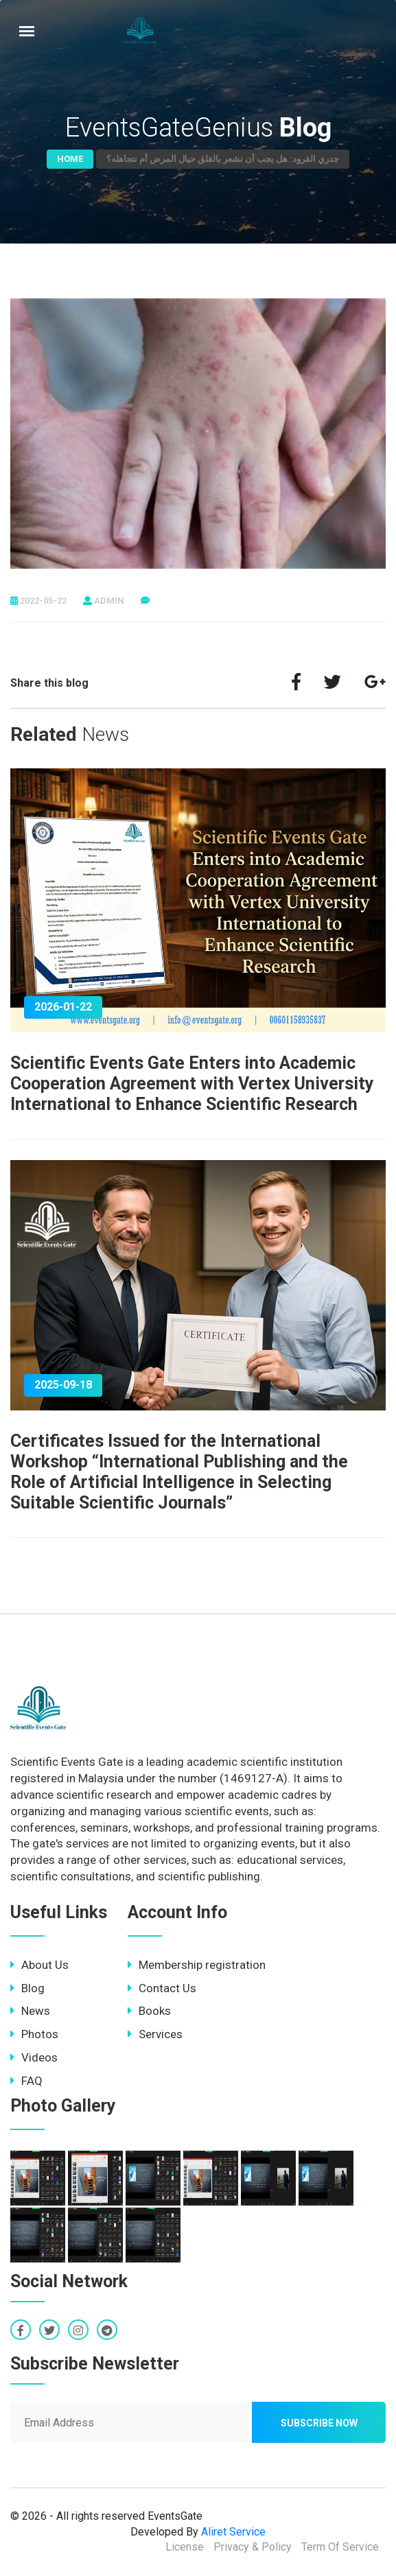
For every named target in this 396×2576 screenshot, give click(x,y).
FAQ (26, 2081)
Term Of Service (340, 2546)
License (184, 2546)
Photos (34, 2034)
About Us (39, 1965)
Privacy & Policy (252, 2546)
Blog (27, 1988)
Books (149, 2011)
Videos (34, 2057)
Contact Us (162, 1988)
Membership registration (197, 1965)
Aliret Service (233, 2531)
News (30, 2011)
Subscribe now (319, 2423)
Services (155, 2034)
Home (70, 159)
